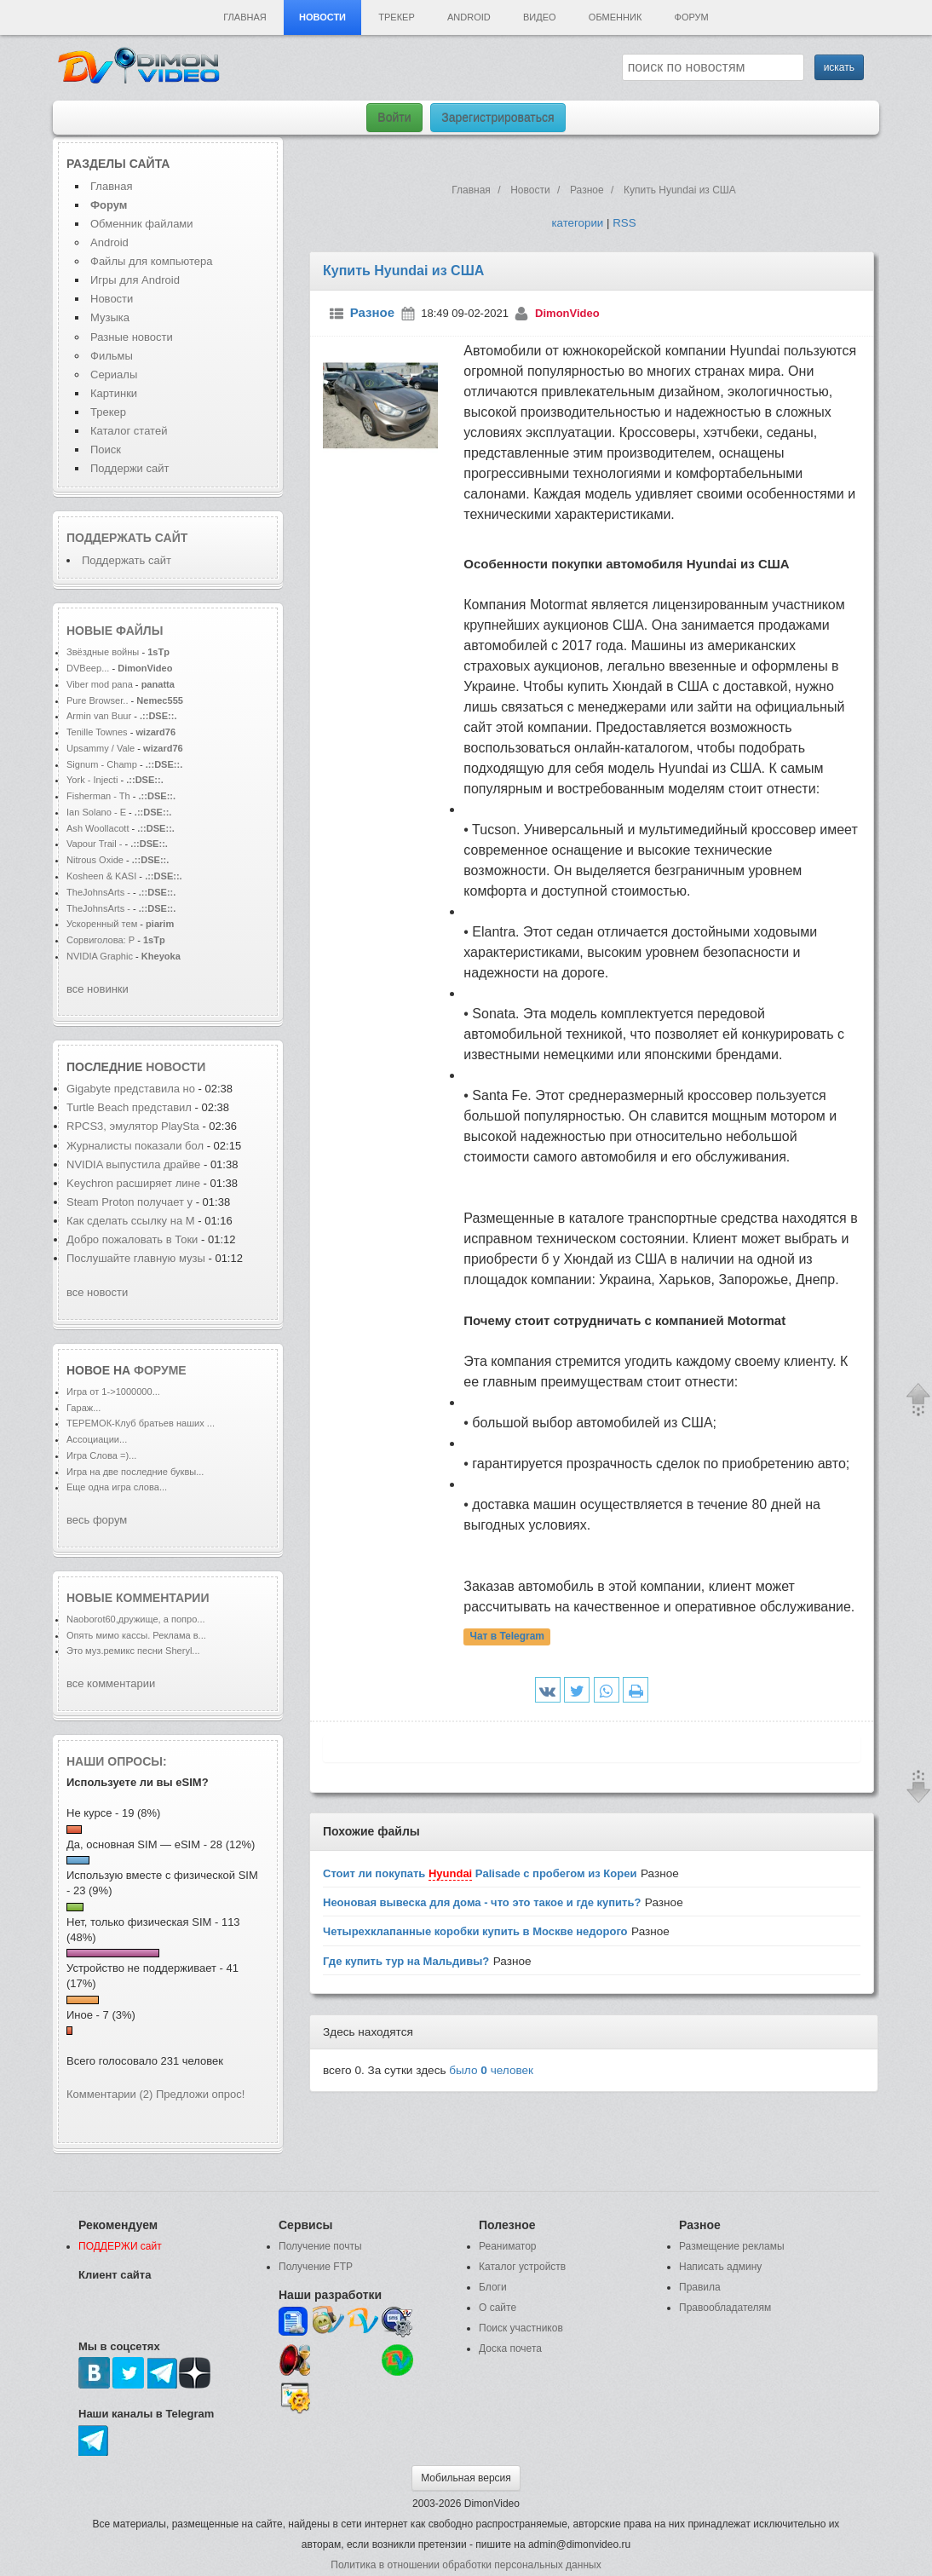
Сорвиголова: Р (100, 940)
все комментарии (110, 1683)
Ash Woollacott (97, 828)
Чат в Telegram (506, 1637)
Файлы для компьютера (151, 261)
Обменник (615, 17)
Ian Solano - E (96, 812)
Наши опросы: (116, 1761)
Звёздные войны (102, 652)
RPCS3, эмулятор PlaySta (132, 1126)
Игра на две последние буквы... (135, 1472)
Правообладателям (725, 2308)
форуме (160, 1370)
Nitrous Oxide (96, 860)
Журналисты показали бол (135, 1145)
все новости (97, 1292)
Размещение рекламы (732, 2246)
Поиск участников (521, 2328)
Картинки (113, 393)
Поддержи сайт (129, 468)
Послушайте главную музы (135, 1258)
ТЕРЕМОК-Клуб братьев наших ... (140, 1423)
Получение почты (320, 2246)
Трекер (396, 17)
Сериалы (113, 374)
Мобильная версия (466, 2478)
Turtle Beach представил (129, 1107)
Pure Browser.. (97, 700)
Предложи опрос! (200, 2094)
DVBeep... (87, 668)
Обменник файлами (141, 223)
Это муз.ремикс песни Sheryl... (133, 1650)
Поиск (105, 449)
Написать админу (720, 2267)
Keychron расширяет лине (133, 1183)
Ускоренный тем (101, 924)
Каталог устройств (522, 2267)
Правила (700, 2287)
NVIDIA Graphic (99, 956)
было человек (491, 2070)
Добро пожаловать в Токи (132, 1239)
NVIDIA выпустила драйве (133, 1164)
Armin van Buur (98, 716)
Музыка (109, 317)
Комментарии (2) (109, 2094)
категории (577, 222)
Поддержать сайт (126, 538)
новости (175, 1067)
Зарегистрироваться (497, 117)
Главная (244, 17)
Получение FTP (316, 2267)
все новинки (97, 989)
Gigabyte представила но (130, 1088)
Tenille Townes (97, 732)
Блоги (493, 2287)
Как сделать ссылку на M (130, 1220)
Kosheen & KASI (101, 876)
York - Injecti (92, 780)
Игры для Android (135, 280)
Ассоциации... (96, 1439)
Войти (394, 117)
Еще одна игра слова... (116, 1487)
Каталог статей (128, 430)
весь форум (96, 1519)
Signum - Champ (101, 764)
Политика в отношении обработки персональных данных (466, 2565)
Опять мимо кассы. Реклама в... (136, 1635)
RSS (624, 222)
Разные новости (131, 337)
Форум (692, 17)
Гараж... (83, 1408)
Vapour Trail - (94, 843)
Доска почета (510, 2348)
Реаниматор (508, 2246)
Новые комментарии (138, 1598)
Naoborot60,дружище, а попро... (135, 1619)
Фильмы (111, 355)
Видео (539, 17)
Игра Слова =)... (101, 1455)
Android (469, 17)
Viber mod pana (99, 684)
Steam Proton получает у (129, 1202)
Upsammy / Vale (100, 748)
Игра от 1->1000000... (113, 1391)
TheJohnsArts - (98, 892)
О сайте (497, 2308)
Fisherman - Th (98, 796)
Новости (322, 17)
